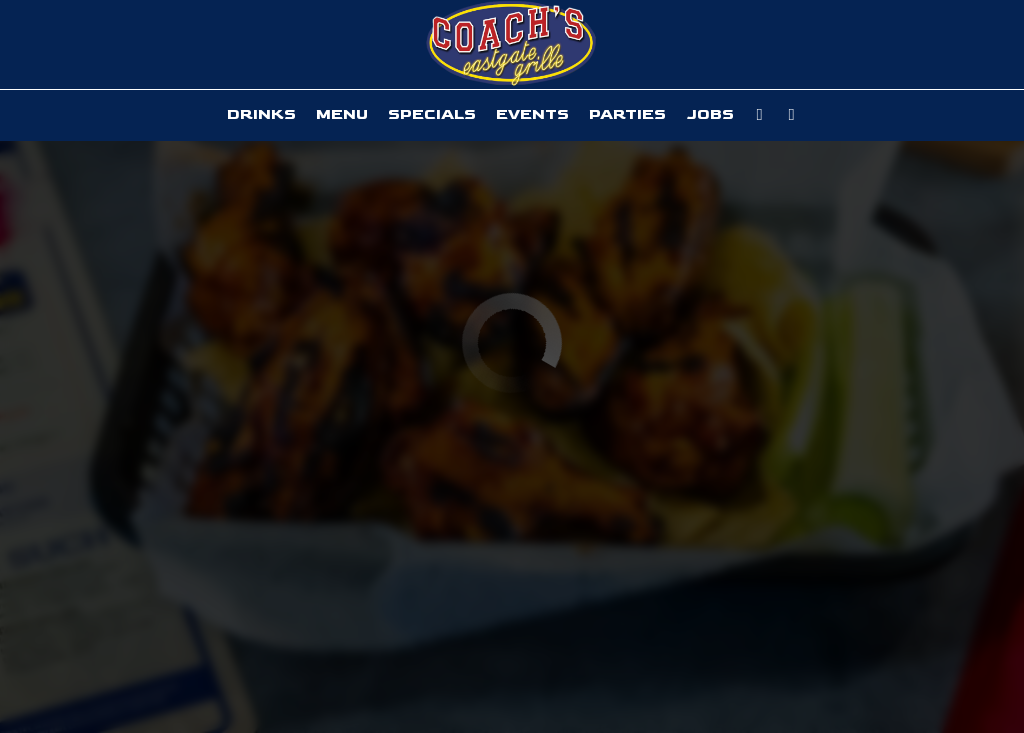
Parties (627, 114)
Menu (342, 114)
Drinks (261, 114)
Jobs (710, 114)
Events (532, 114)
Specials (432, 114)
